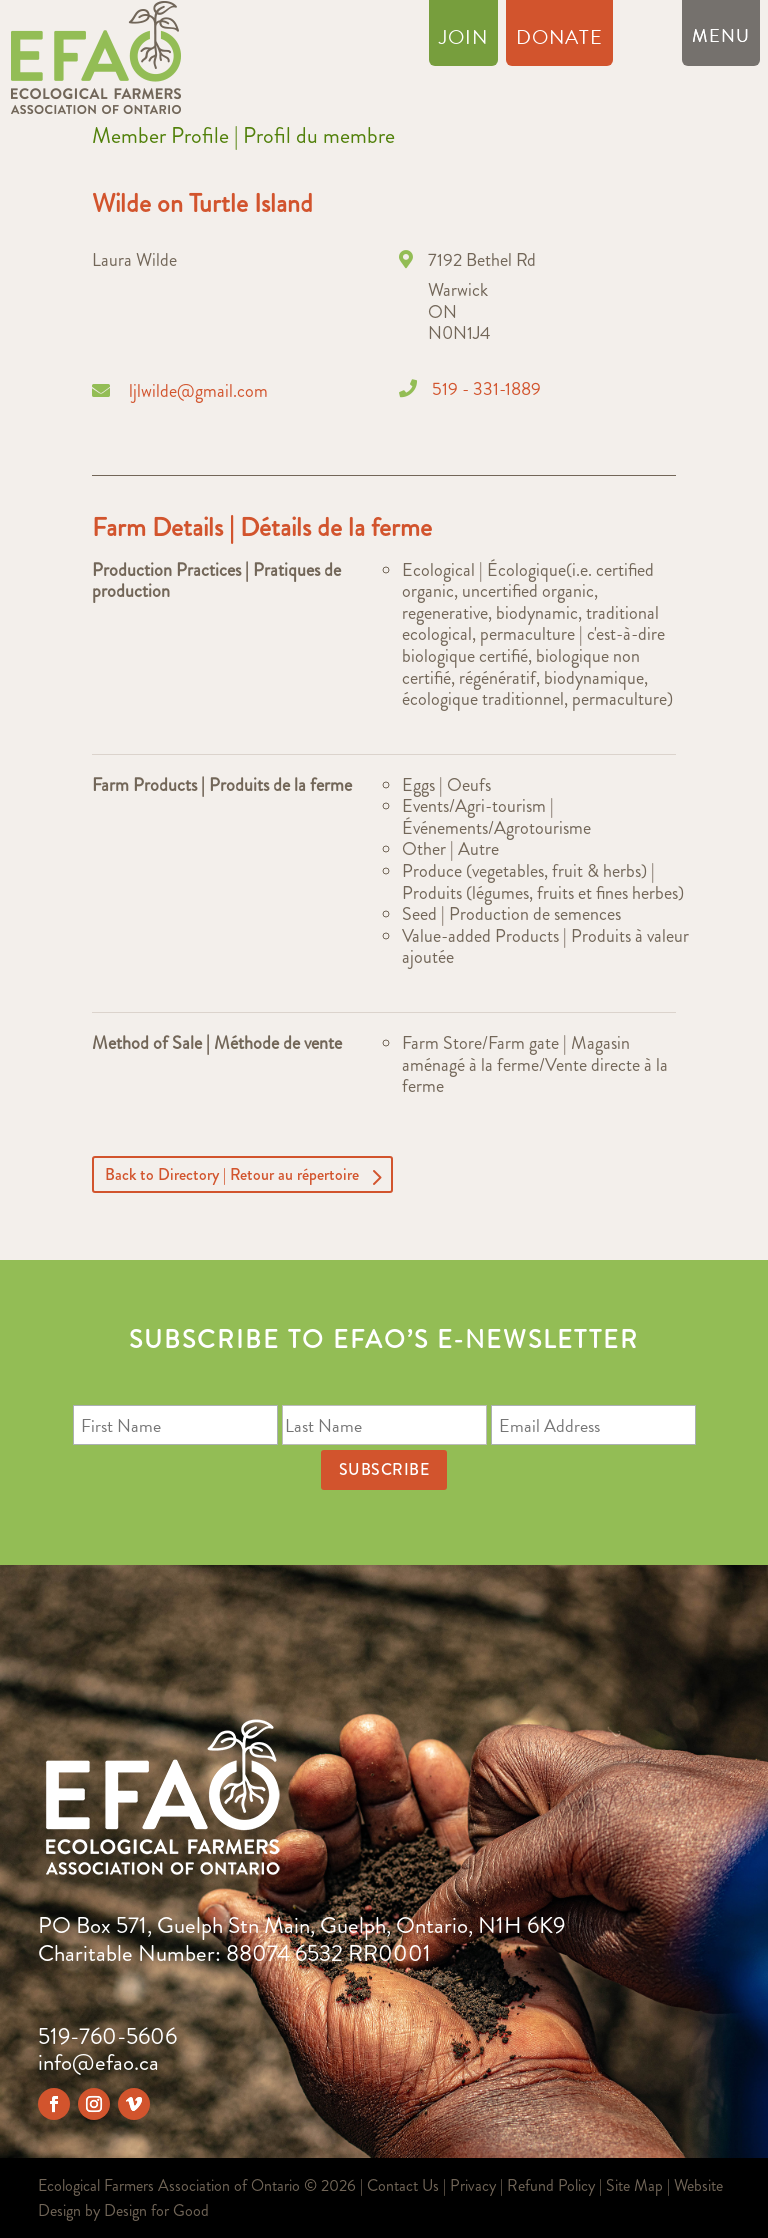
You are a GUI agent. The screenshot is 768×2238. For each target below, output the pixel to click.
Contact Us (403, 2185)
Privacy (473, 2185)
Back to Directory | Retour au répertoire (232, 1174)
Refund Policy (551, 2185)
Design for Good (156, 2210)
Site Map (634, 2185)
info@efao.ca (98, 2062)
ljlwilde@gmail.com (198, 391)
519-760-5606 (107, 2036)
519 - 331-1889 (486, 389)
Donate (559, 41)
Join (463, 41)
